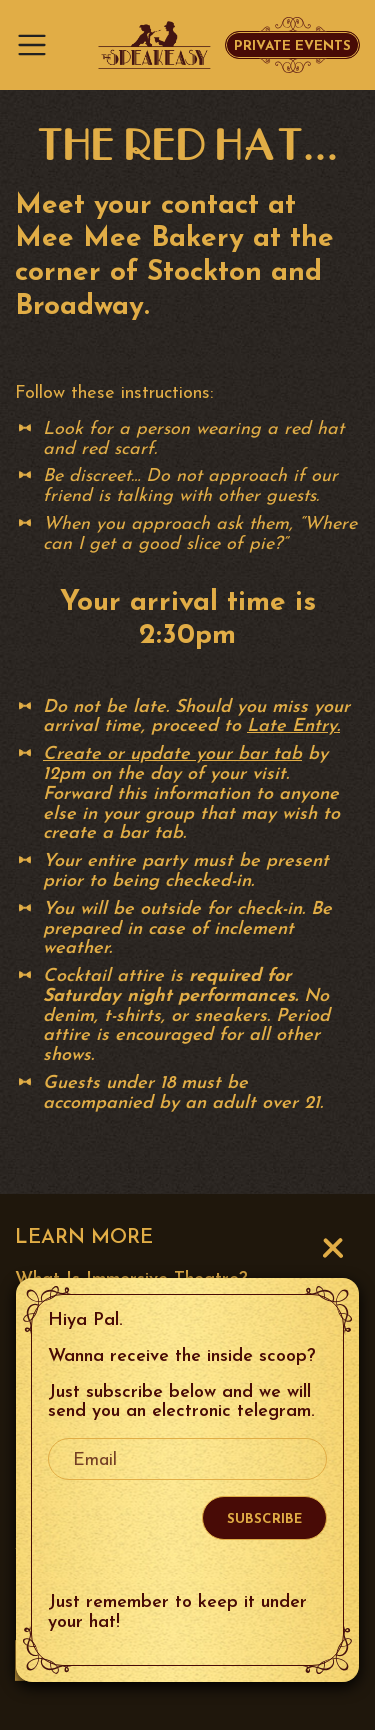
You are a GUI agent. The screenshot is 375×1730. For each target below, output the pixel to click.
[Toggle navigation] (38, 45)
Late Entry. (293, 726)
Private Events (292, 46)
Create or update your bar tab (172, 754)
